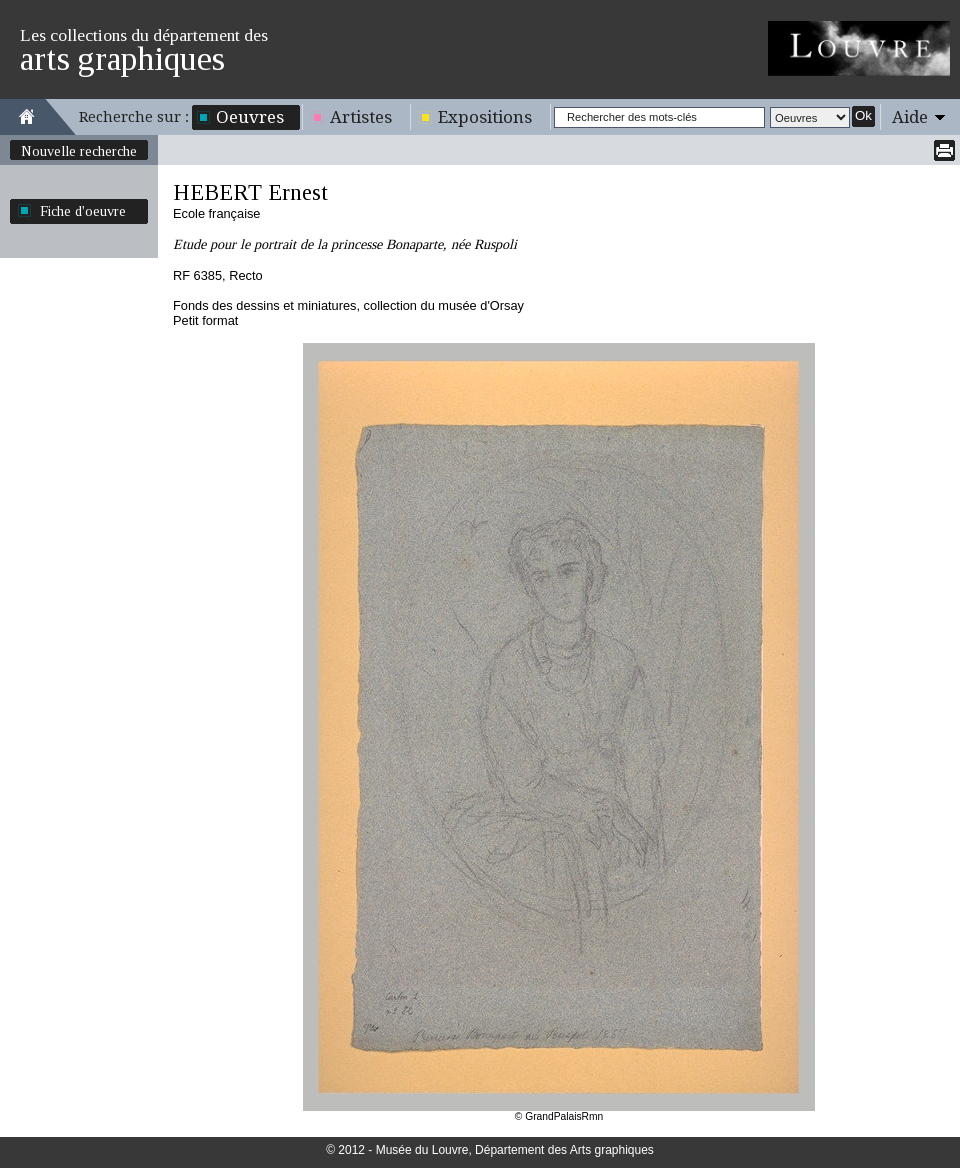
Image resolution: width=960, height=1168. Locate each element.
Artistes (361, 117)
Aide (910, 117)
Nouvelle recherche (79, 151)
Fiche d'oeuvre (83, 211)
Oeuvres (250, 117)
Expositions (485, 117)
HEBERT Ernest (250, 192)
